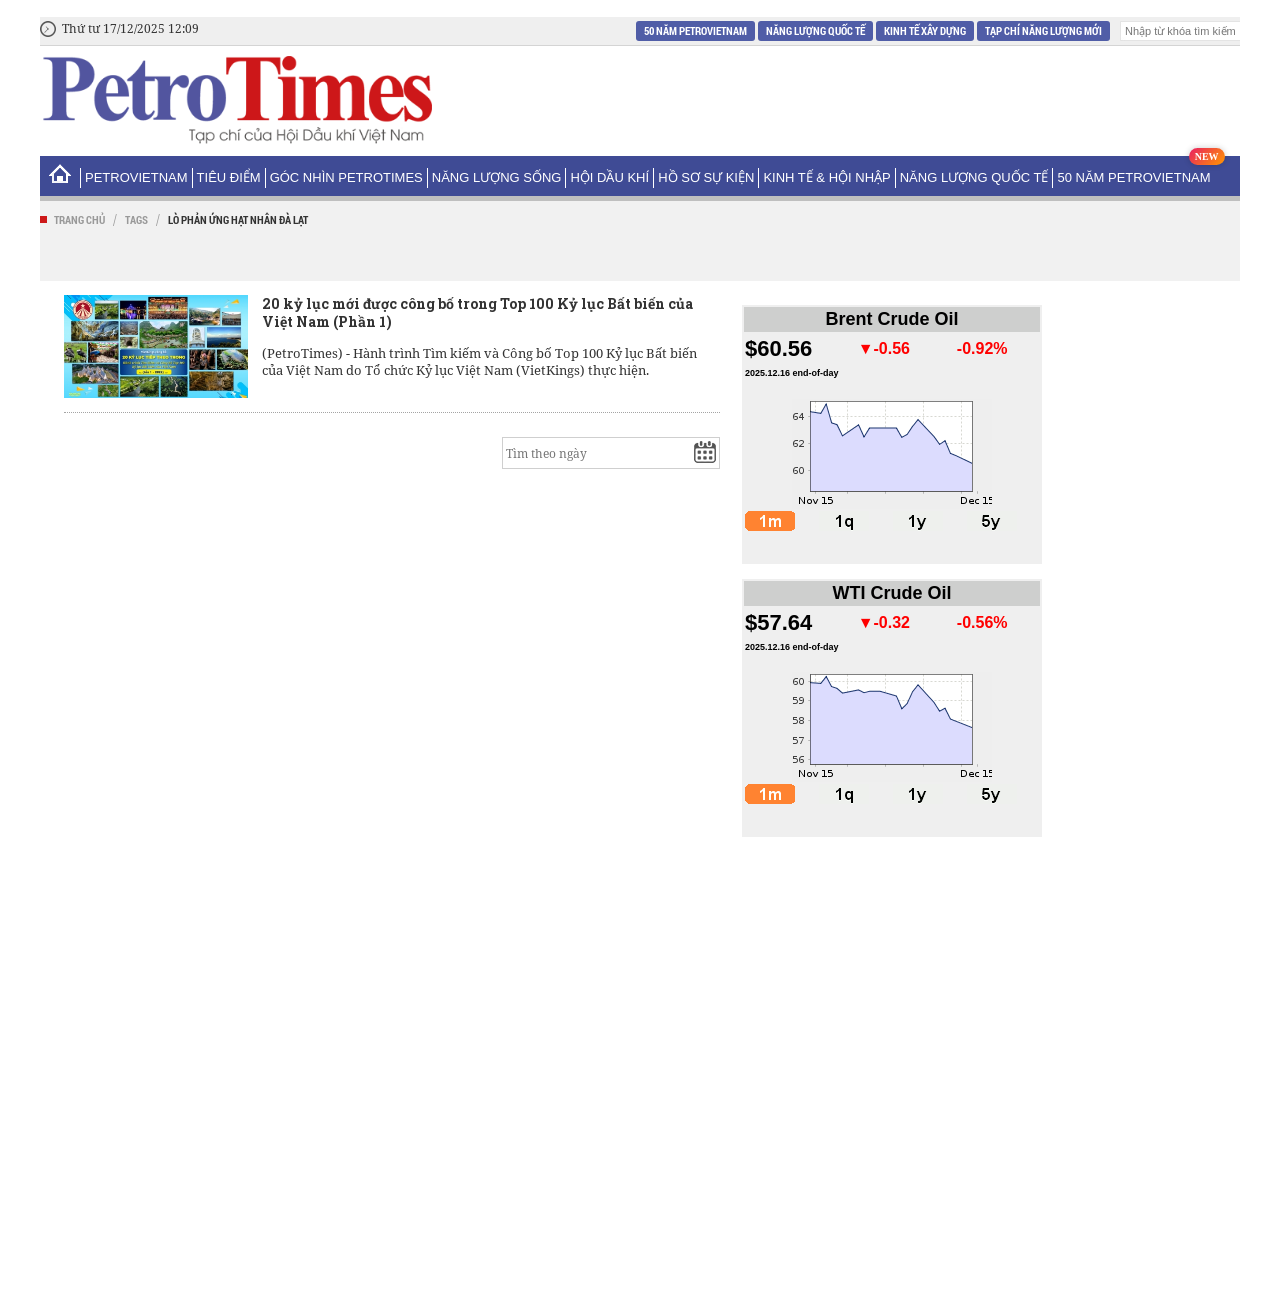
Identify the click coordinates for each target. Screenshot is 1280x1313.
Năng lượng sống (497, 177)
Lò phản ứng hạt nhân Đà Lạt (238, 219)
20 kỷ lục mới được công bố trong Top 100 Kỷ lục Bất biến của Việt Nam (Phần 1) (477, 312)
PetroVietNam (136, 177)
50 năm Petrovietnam (695, 30)
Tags (136, 219)
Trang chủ (79, 219)
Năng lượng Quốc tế (815, 30)
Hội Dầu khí (609, 177)
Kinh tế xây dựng (925, 30)
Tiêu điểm (229, 177)
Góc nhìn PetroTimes (346, 177)
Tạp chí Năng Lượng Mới (1043, 30)
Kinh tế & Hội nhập (826, 177)
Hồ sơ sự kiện (706, 177)
